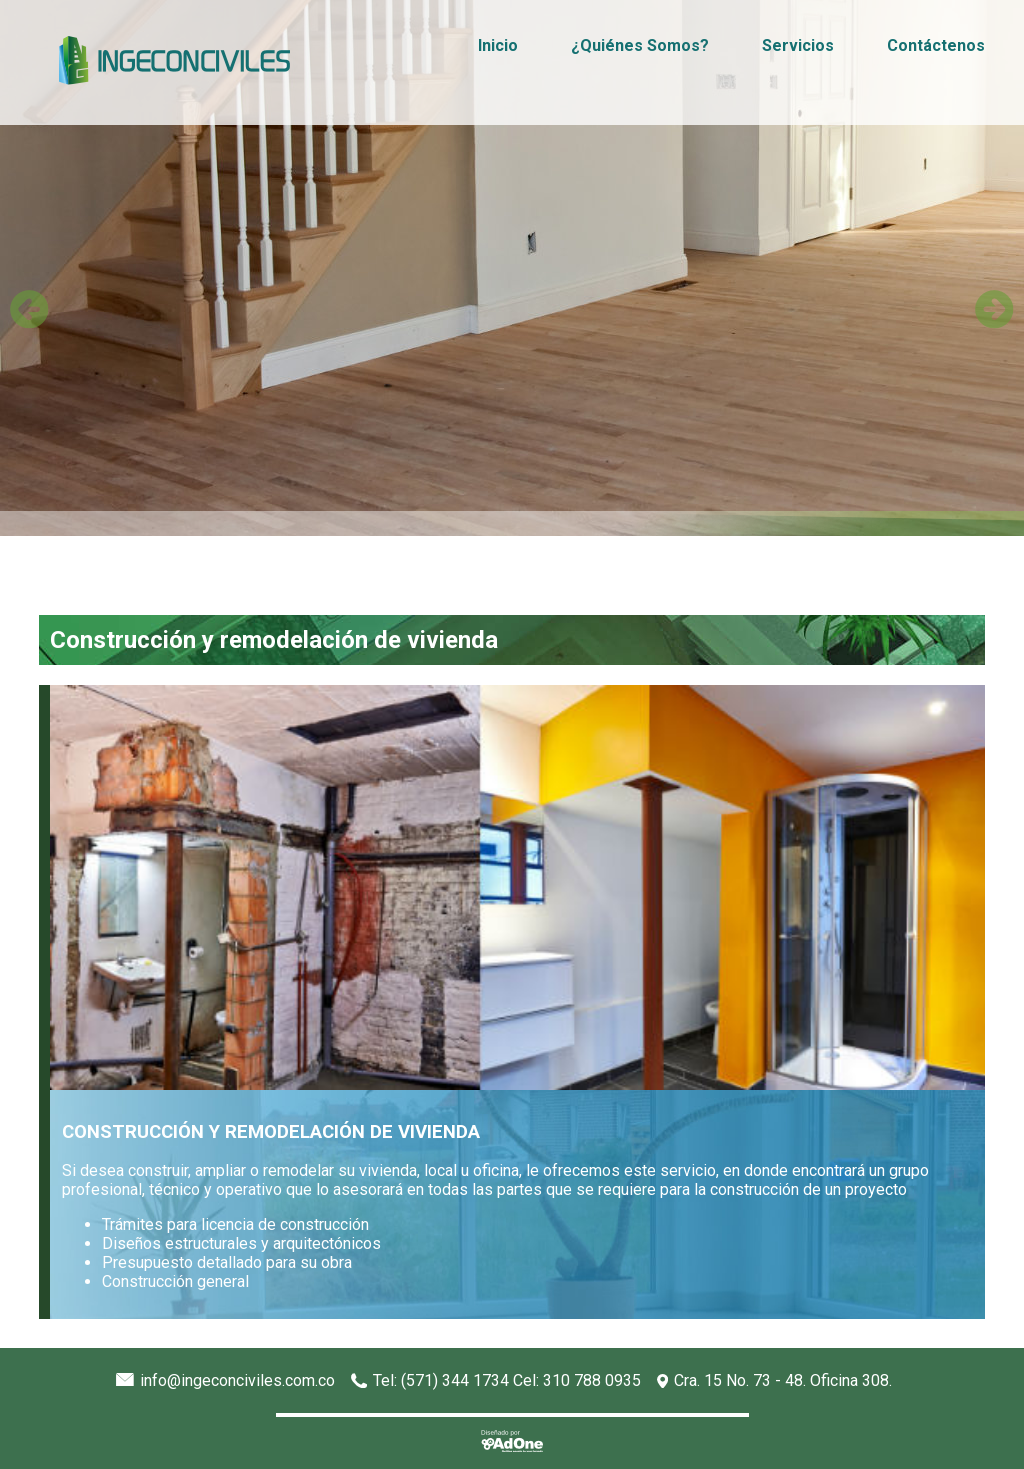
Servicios (798, 45)
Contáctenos (936, 45)
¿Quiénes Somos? (640, 45)
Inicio (498, 45)
